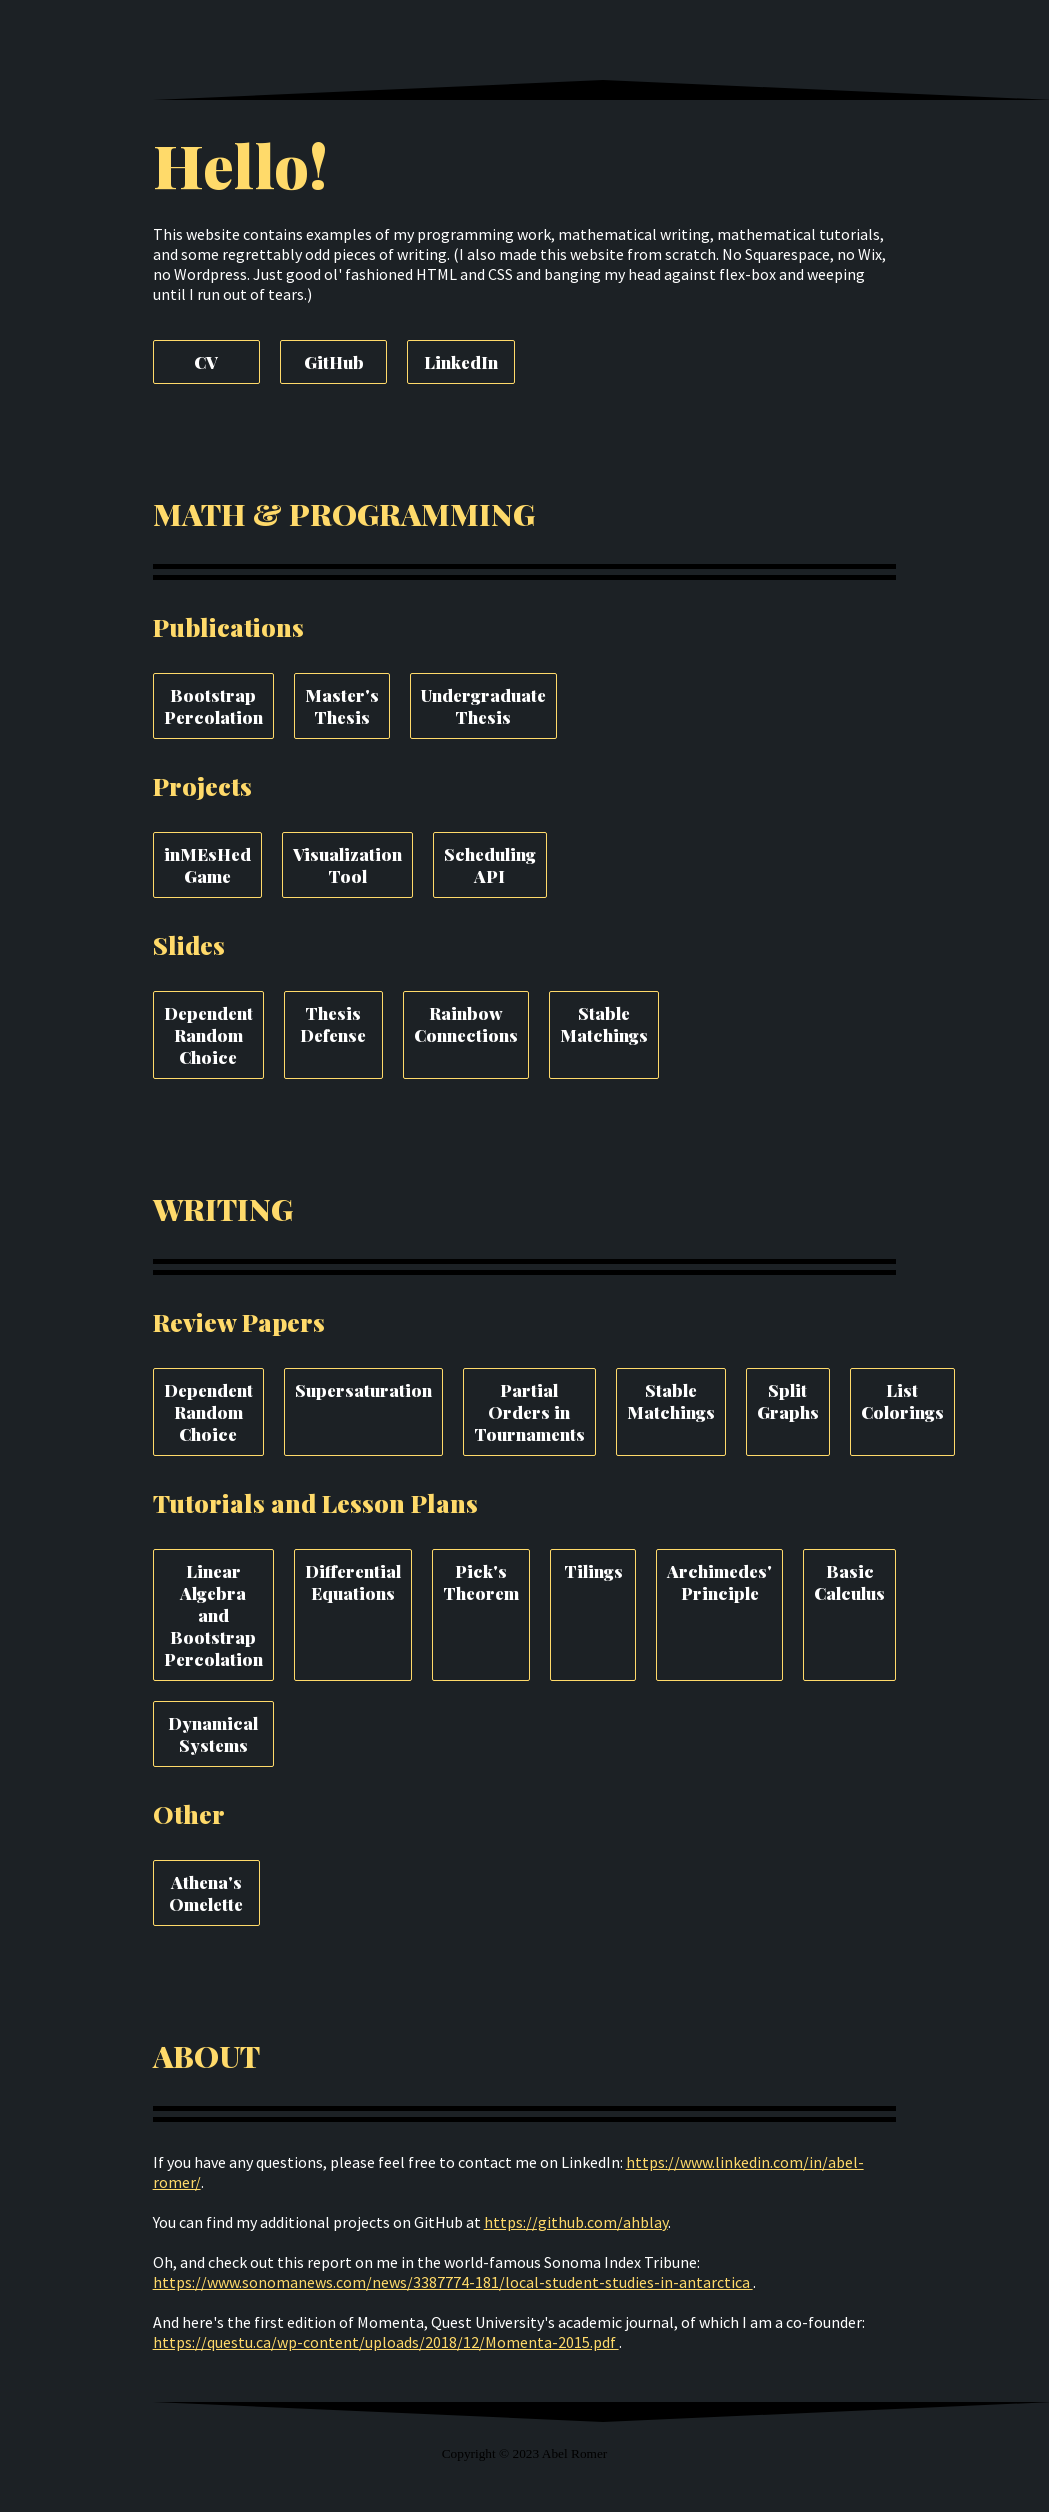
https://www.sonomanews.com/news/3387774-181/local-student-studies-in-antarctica (453, 2282)
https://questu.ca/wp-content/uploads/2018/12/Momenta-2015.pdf (386, 2342)
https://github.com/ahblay (576, 2222)
